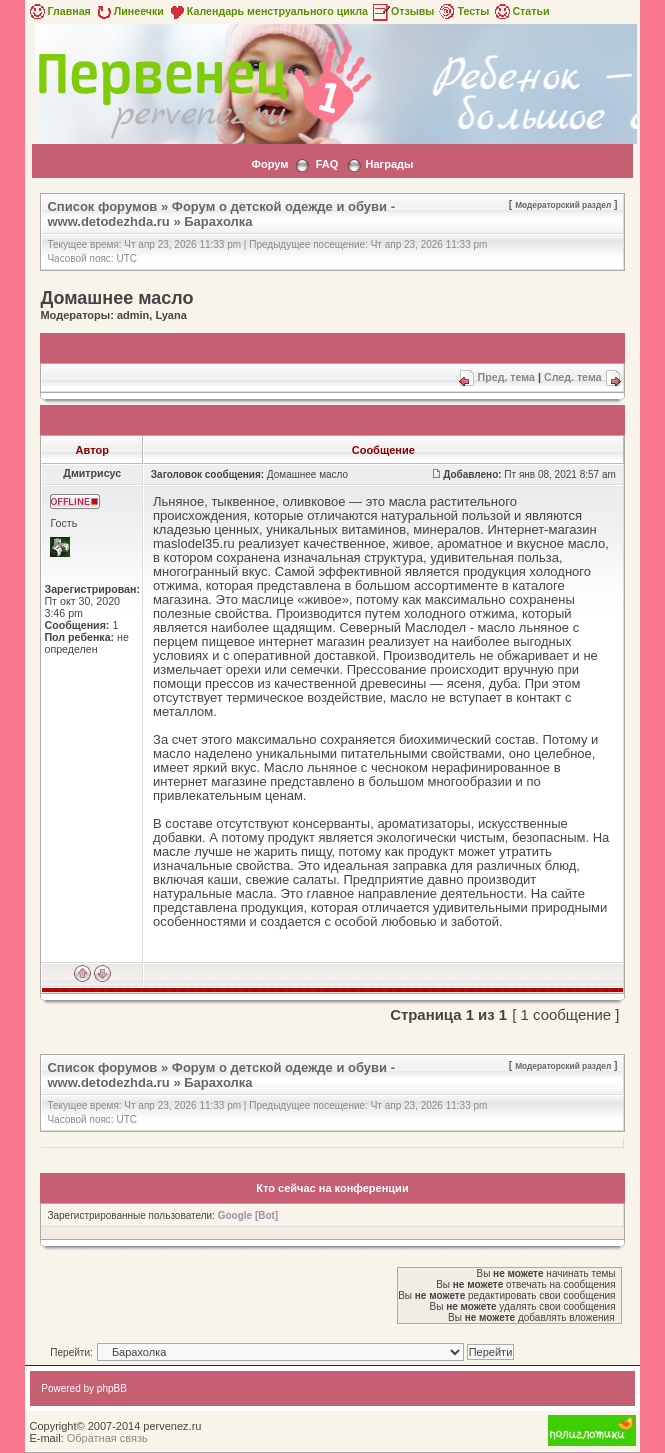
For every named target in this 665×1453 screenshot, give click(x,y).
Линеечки (129, 11)
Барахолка (218, 221)
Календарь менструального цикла (267, 11)
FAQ (327, 164)
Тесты (463, 11)
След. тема (573, 377)
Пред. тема (506, 377)
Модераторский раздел (563, 205)
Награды (390, 164)
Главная (58, 11)
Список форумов (102, 206)
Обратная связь (107, 1438)
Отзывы (403, 11)
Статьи (520, 11)
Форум (270, 164)
